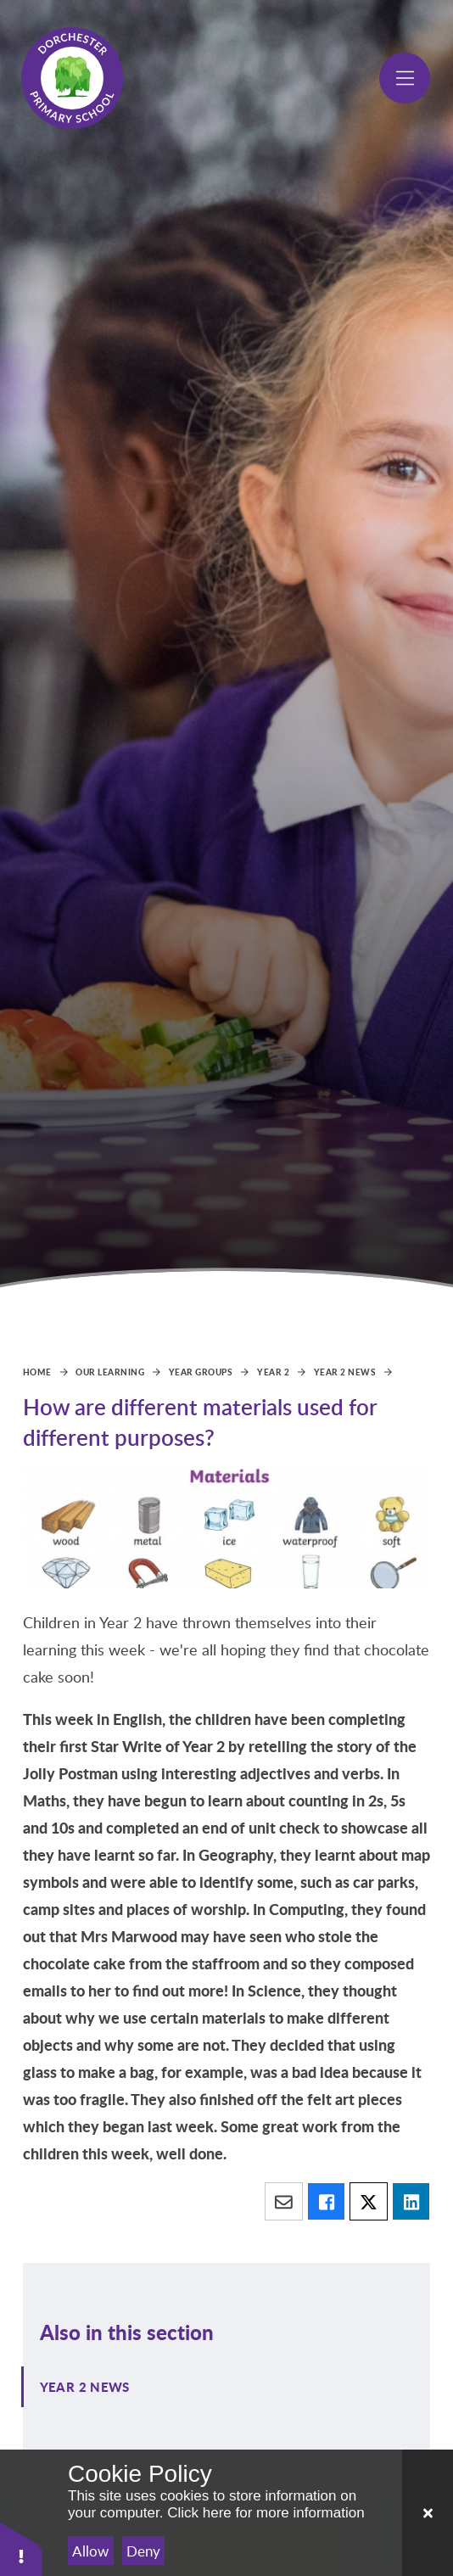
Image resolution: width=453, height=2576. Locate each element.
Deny (143, 2551)
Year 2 (273, 1372)
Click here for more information (265, 2513)
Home (37, 1372)
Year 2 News (345, 1372)
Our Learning (110, 1372)
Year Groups (200, 1372)
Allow (90, 2551)
